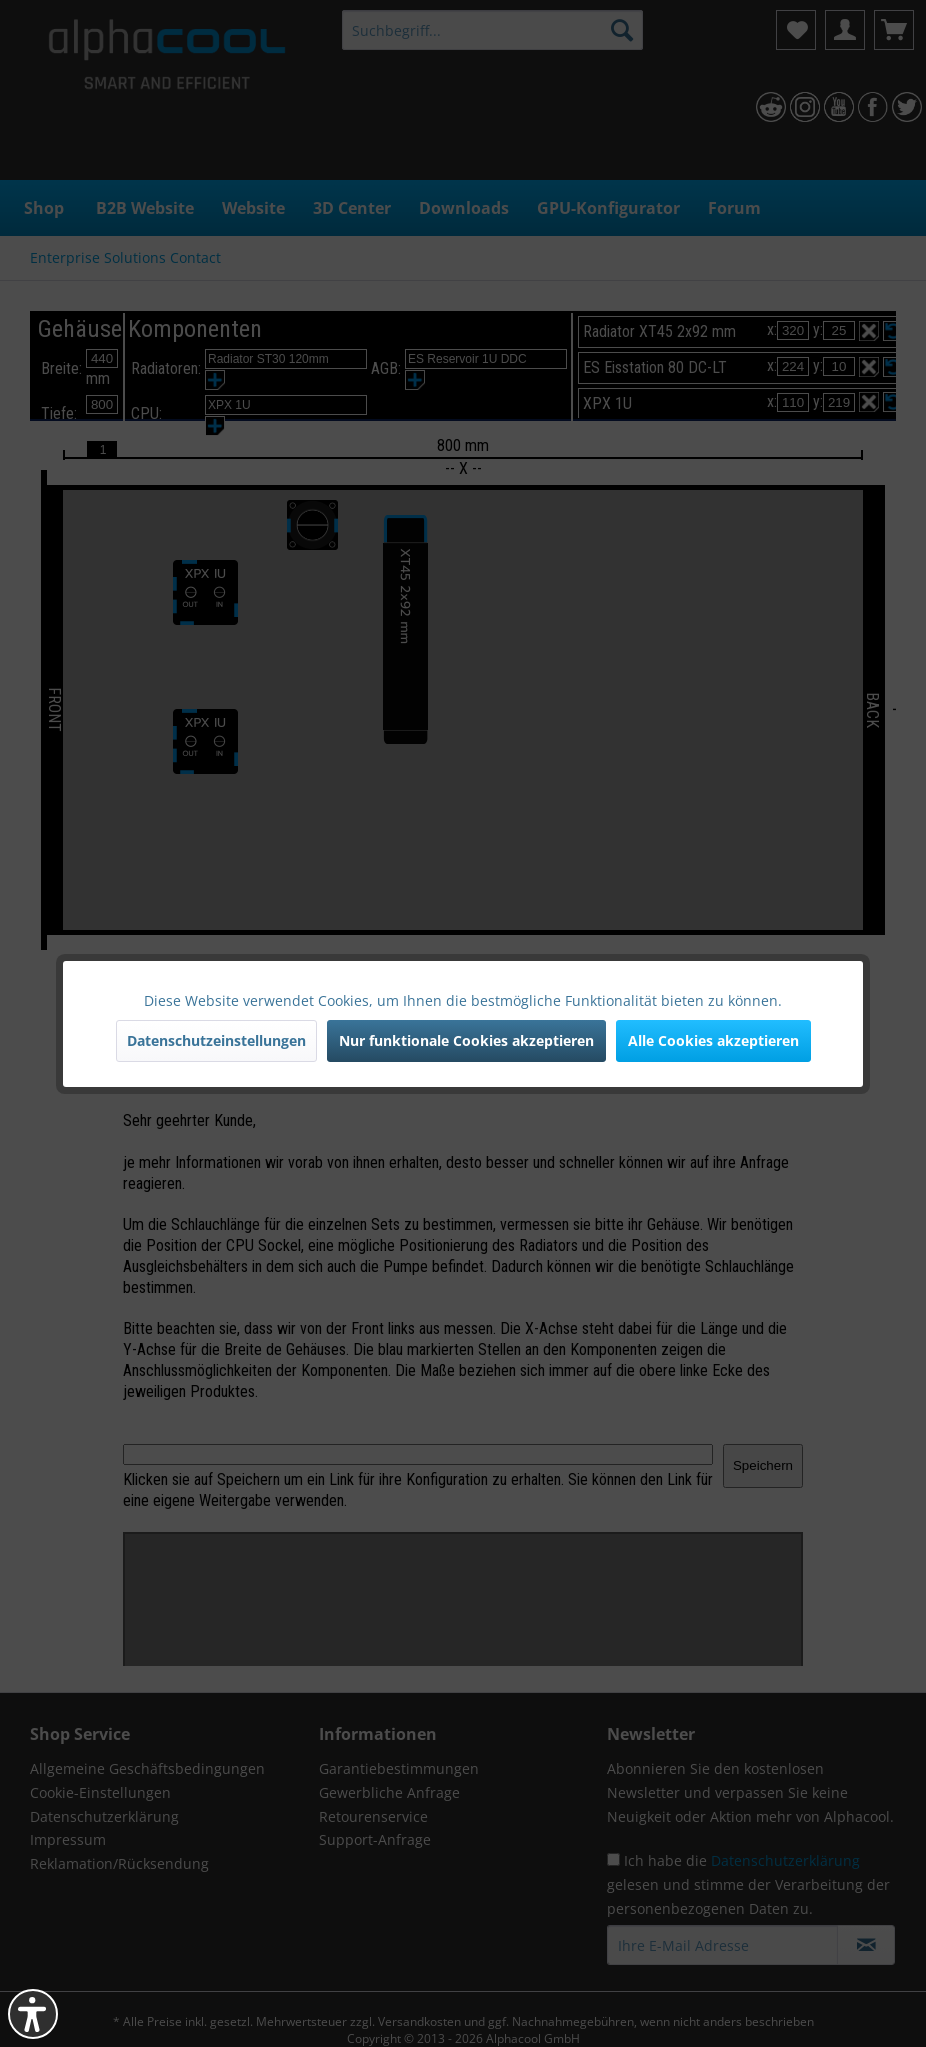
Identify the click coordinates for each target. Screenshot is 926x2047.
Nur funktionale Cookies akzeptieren (466, 1040)
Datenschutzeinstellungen (216, 1040)
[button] (33, 2014)
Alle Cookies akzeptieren (713, 1040)
